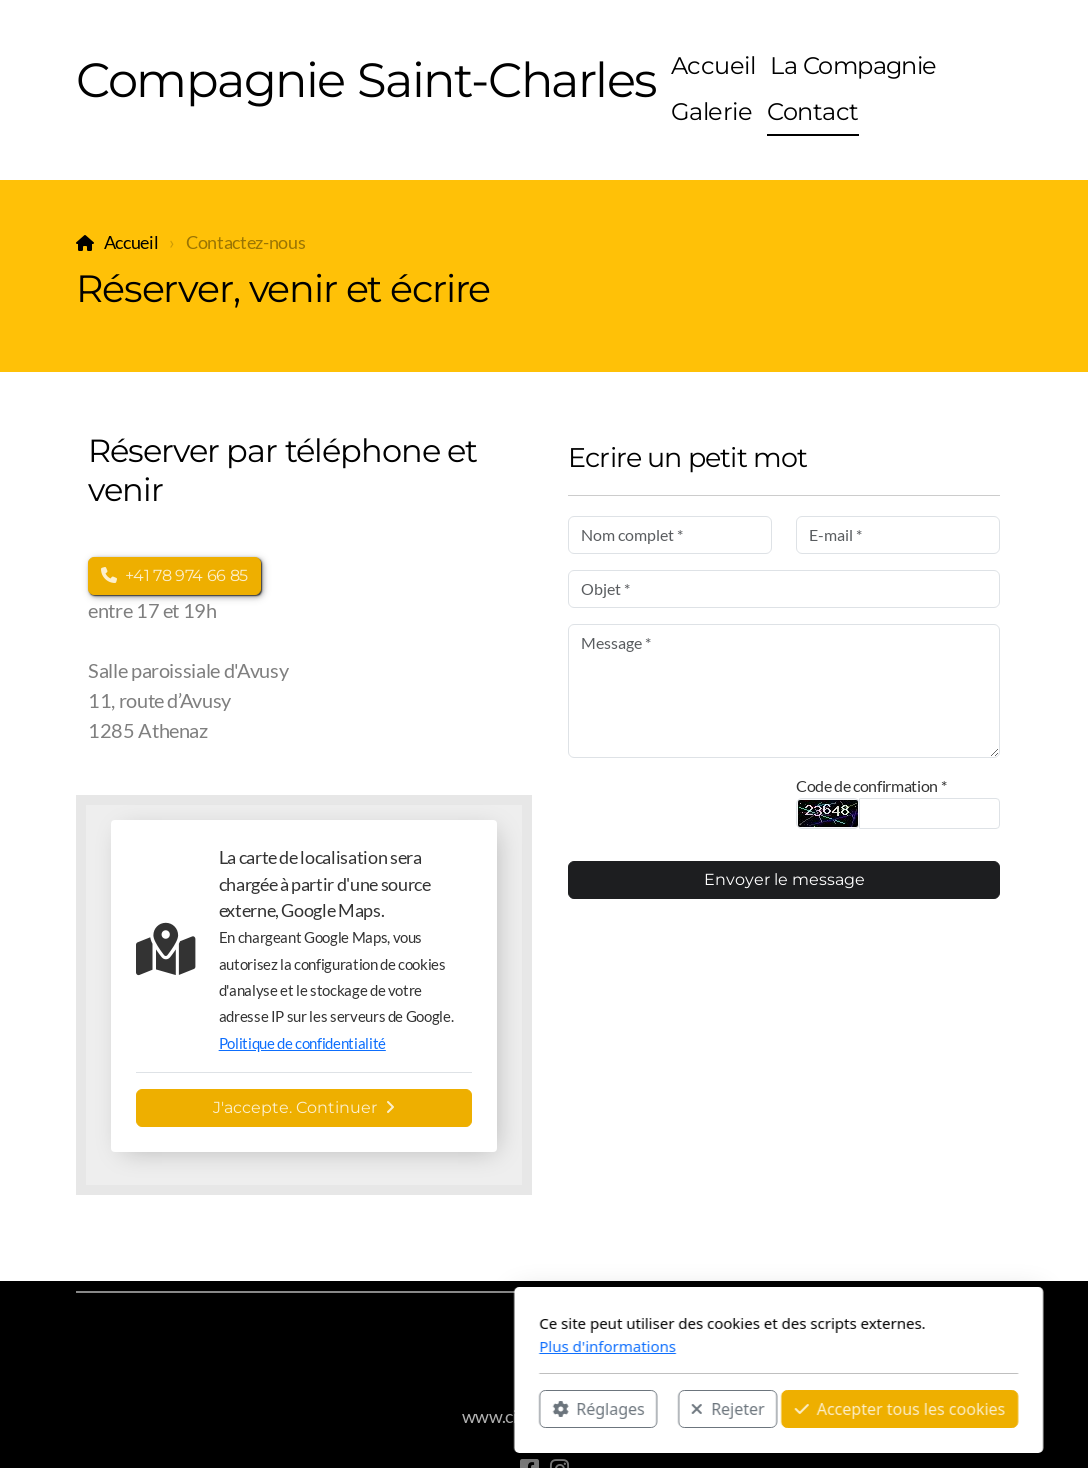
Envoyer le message (784, 879)
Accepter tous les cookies (665, 1409)
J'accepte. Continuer (304, 1107)
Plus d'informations (373, 1346)
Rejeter (493, 1409)
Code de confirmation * (871, 785)
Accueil (131, 242)
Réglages (364, 1409)
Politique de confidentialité (302, 1043)
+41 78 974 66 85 (174, 575)
